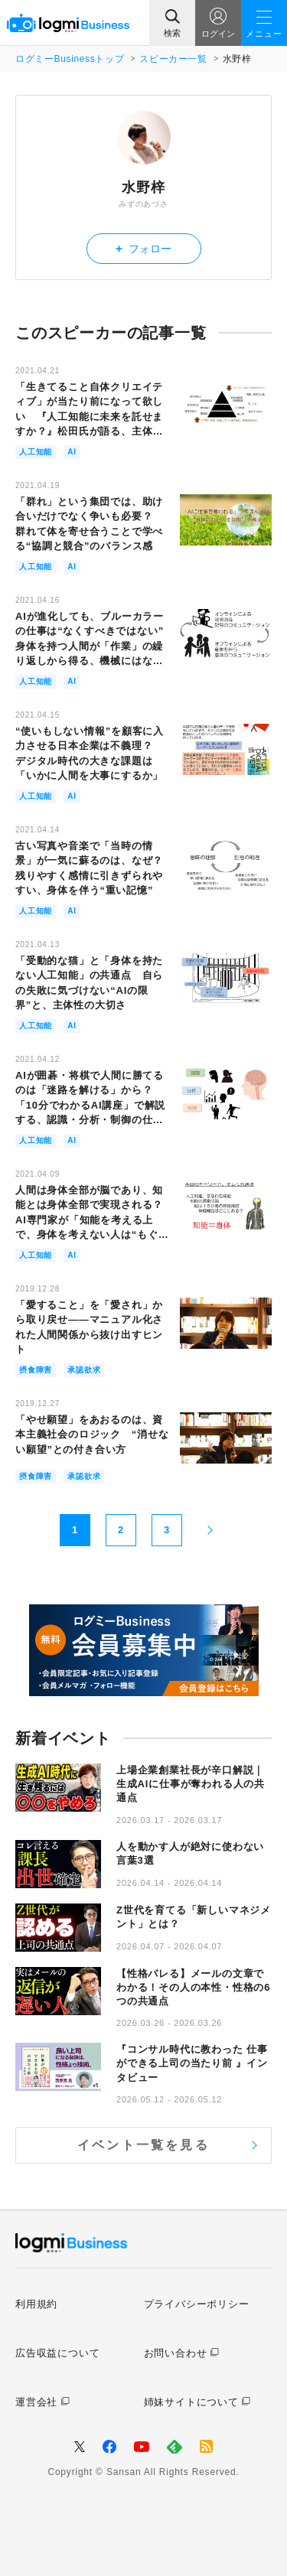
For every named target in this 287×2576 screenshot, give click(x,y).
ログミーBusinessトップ (69, 59)
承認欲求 (83, 1370)
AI (72, 452)
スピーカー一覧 (173, 59)
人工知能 (35, 452)
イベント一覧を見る (143, 2144)
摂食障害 (35, 1370)
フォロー (143, 248)
